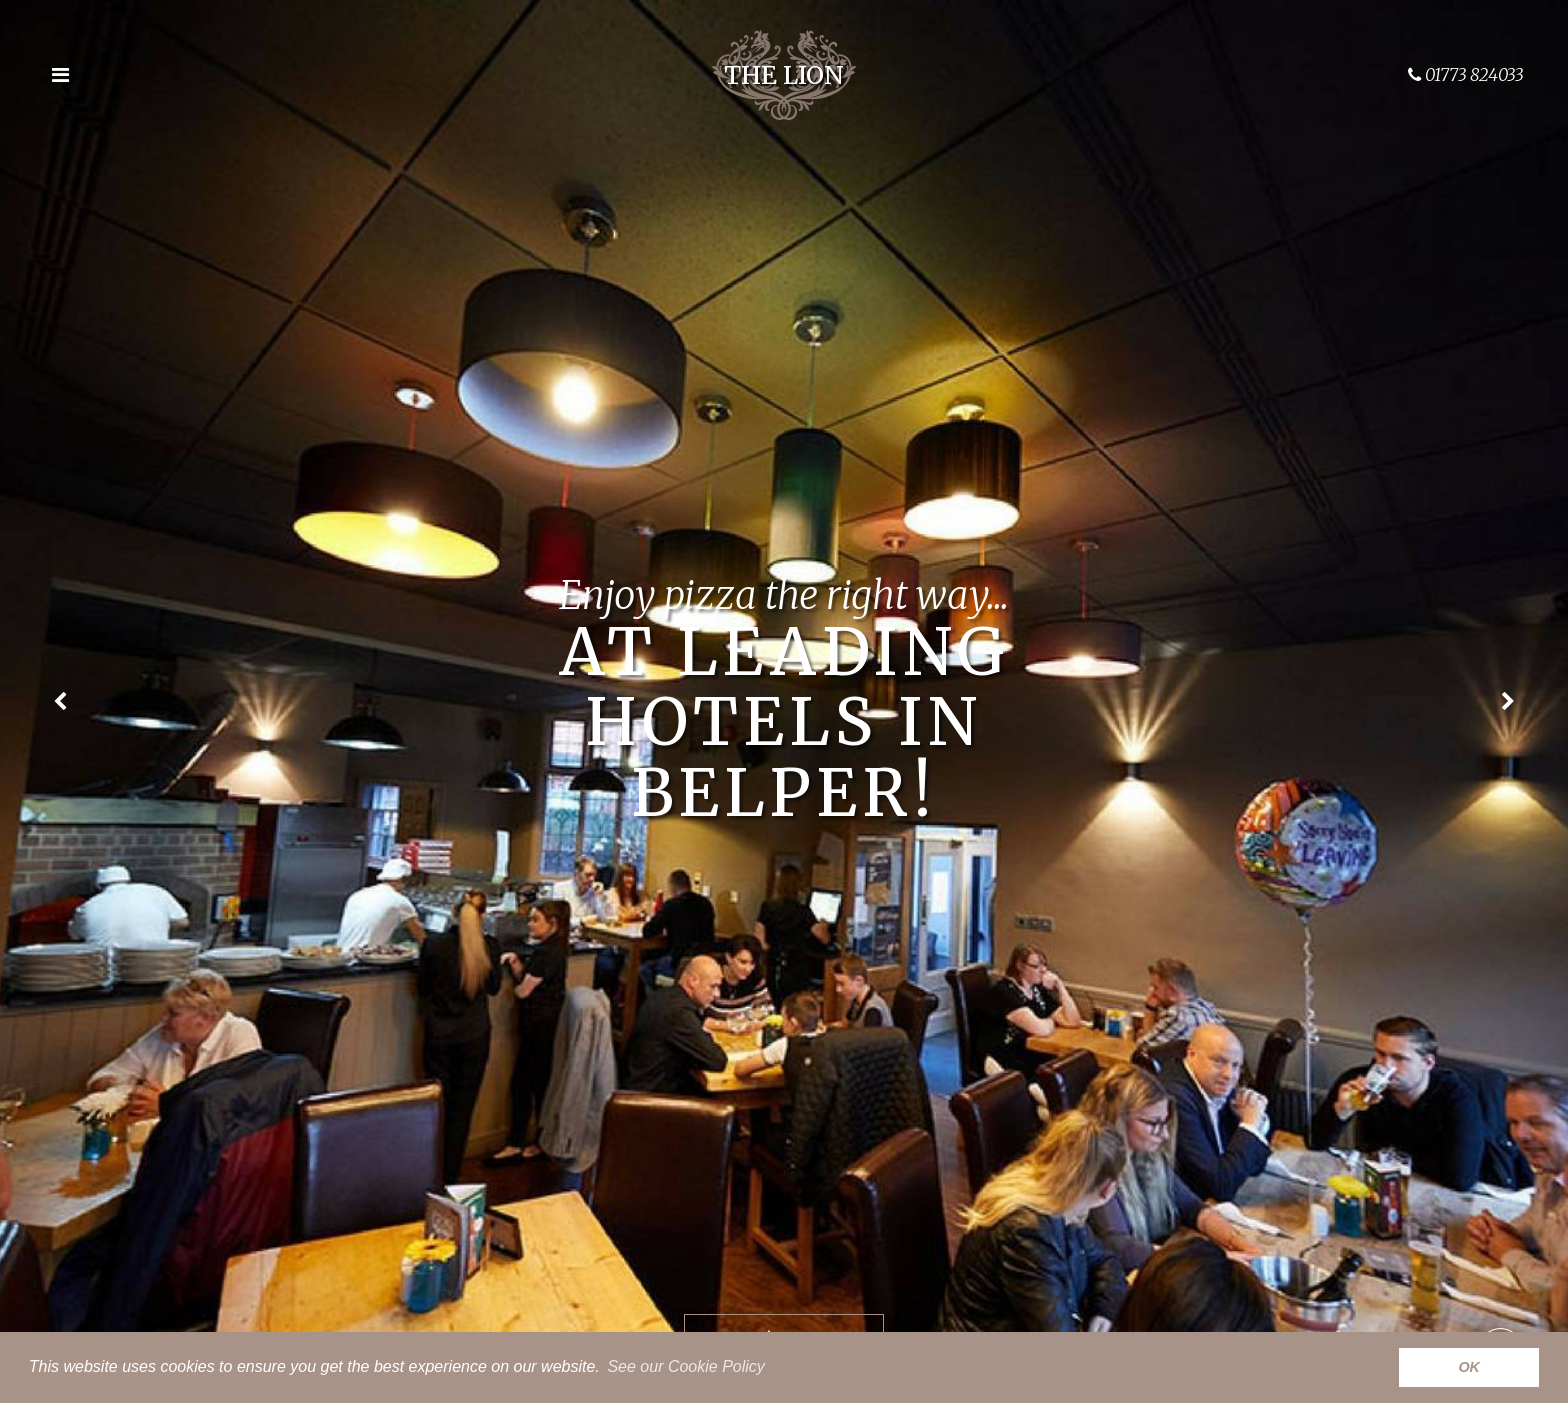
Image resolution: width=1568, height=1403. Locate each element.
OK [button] (1469, 1367)
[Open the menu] (60, 75)
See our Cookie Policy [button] (685, 1366)
